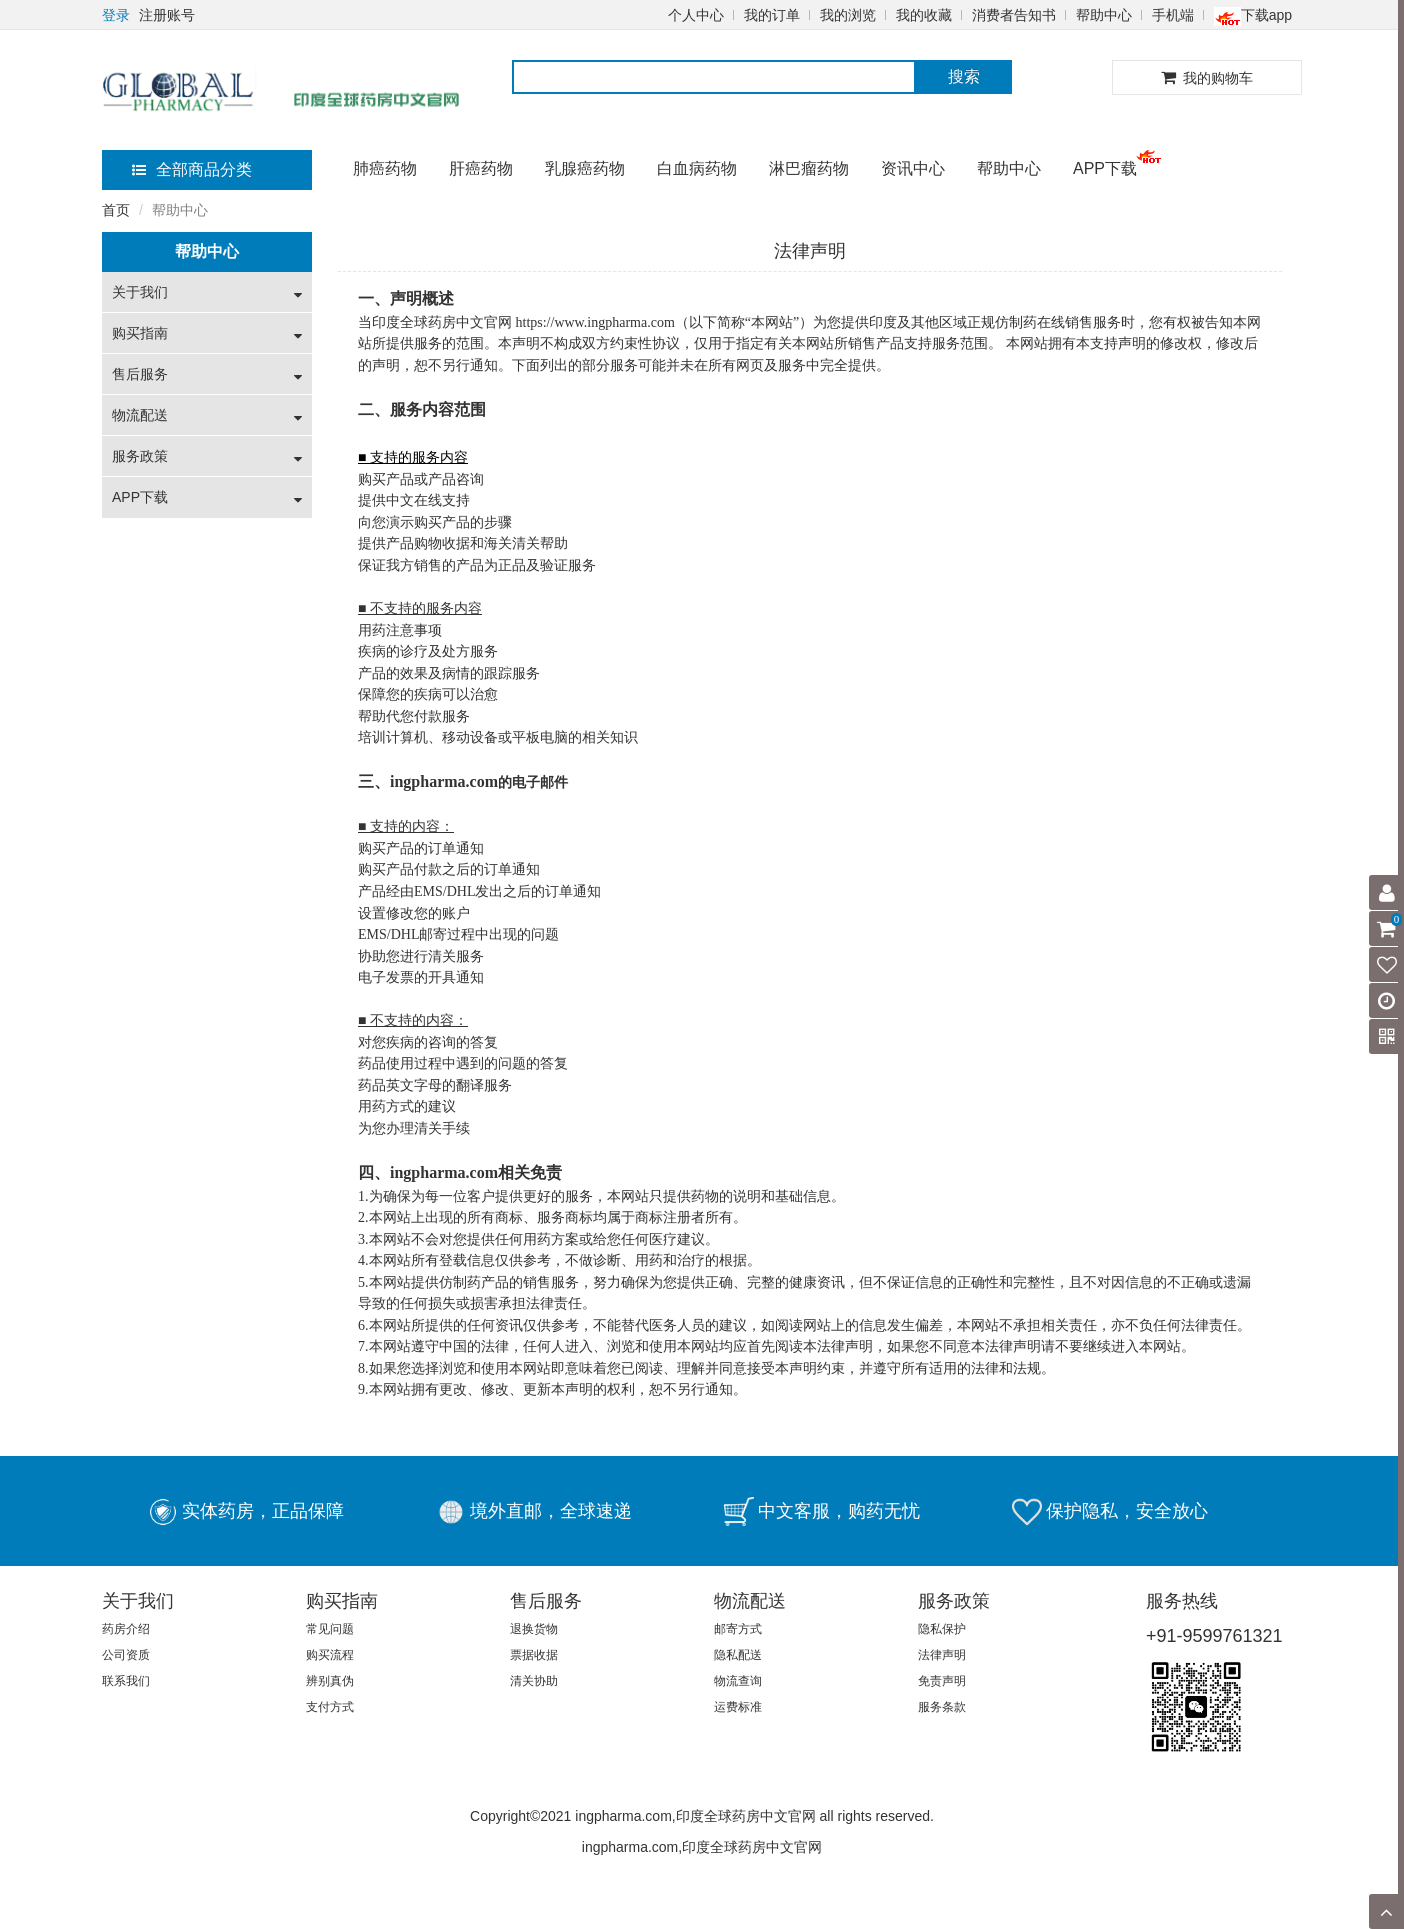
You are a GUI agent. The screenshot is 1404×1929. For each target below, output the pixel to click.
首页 (116, 210)
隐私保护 (942, 1629)
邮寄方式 (738, 1629)
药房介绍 (126, 1629)
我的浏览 (848, 15)
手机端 (1173, 15)
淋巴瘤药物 (809, 168)
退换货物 (534, 1629)
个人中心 (696, 15)
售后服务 (140, 374)
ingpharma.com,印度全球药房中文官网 (702, 1847)
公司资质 (126, 1655)
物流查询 (738, 1681)
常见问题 (330, 1629)
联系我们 (126, 1681)
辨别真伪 (330, 1681)
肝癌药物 (481, 168)
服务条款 (942, 1707)
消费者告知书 (1014, 15)
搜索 (964, 76)
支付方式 (330, 1707)
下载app (1253, 15)
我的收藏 (924, 15)
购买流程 (330, 1655)
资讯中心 (913, 168)
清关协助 (534, 1681)
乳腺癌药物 (585, 168)
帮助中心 (1104, 15)
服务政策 (140, 456)
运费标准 (738, 1707)
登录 (116, 15)
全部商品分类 (192, 169)
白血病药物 (697, 168)
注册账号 (167, 15)
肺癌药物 (385, 168)
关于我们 (140, 292)
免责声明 (942, 1681)
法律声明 (942, 1655)
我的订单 (772, 15)
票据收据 (534, 1655)
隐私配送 (738, 1655)
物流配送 (140, 415)
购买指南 (140, 333)
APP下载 (1105, 168)
